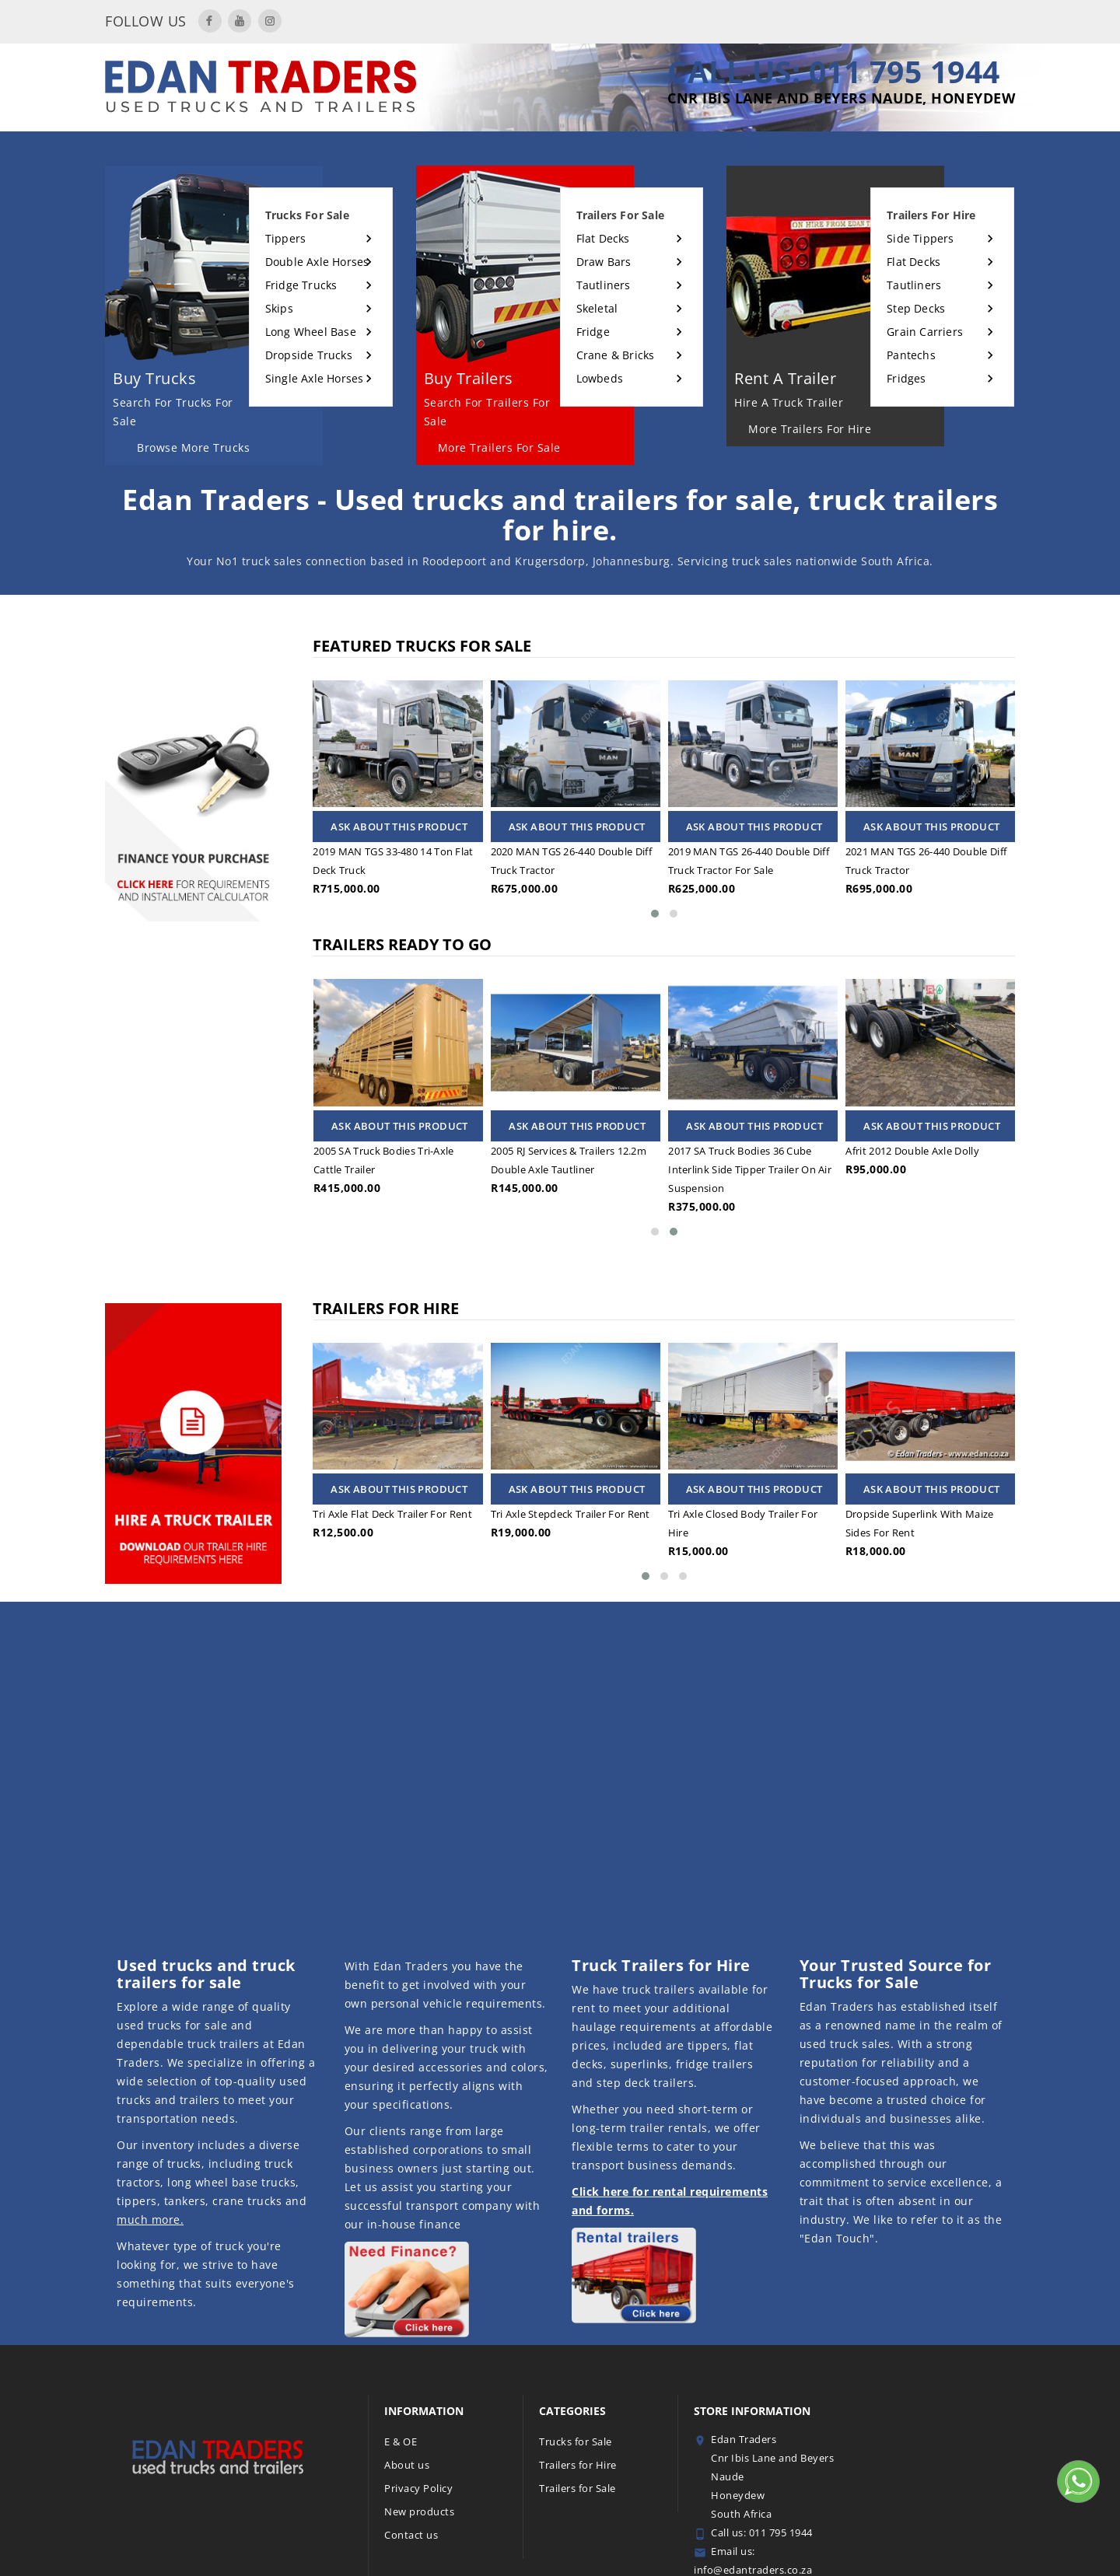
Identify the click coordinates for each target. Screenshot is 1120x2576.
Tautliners (603, 285)
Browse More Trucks (193, 447)
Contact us (411, 2535)
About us (406, 2465)
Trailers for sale (620, 215)
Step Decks (916, 308)
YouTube (239, 21)
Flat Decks (603, 238)
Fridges (906, 378)
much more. (150, 2219)
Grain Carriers (925, 331)
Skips (279, 308)
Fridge (593, 331)
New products (419, 2511)
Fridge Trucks (301, 285)
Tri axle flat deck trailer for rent (392, 1514)
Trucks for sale (307, 215)
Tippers (285, 238)
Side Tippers (920, 238)
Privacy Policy (418, 2488)
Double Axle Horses (317, 261)
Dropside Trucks (308, 355)
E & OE (400, 2441)
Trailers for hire (931, 215)
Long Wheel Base (310, 331)
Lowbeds (599, 378)
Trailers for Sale (577, 2488)
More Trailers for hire (809, 428)
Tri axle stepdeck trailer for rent (570, 1514)
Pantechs (911, 355)
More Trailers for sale (499, 447)
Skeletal (597, 308)
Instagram (270, 21)
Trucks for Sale (575, 2441)
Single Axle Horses (314, 378)
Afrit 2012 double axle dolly (944, 1151)
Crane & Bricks (615, 355)
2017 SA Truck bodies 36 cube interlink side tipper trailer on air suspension (782, 1169)
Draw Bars (604, 261)
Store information (752, 2410)
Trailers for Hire (578, 2465)
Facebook (210, 21)
